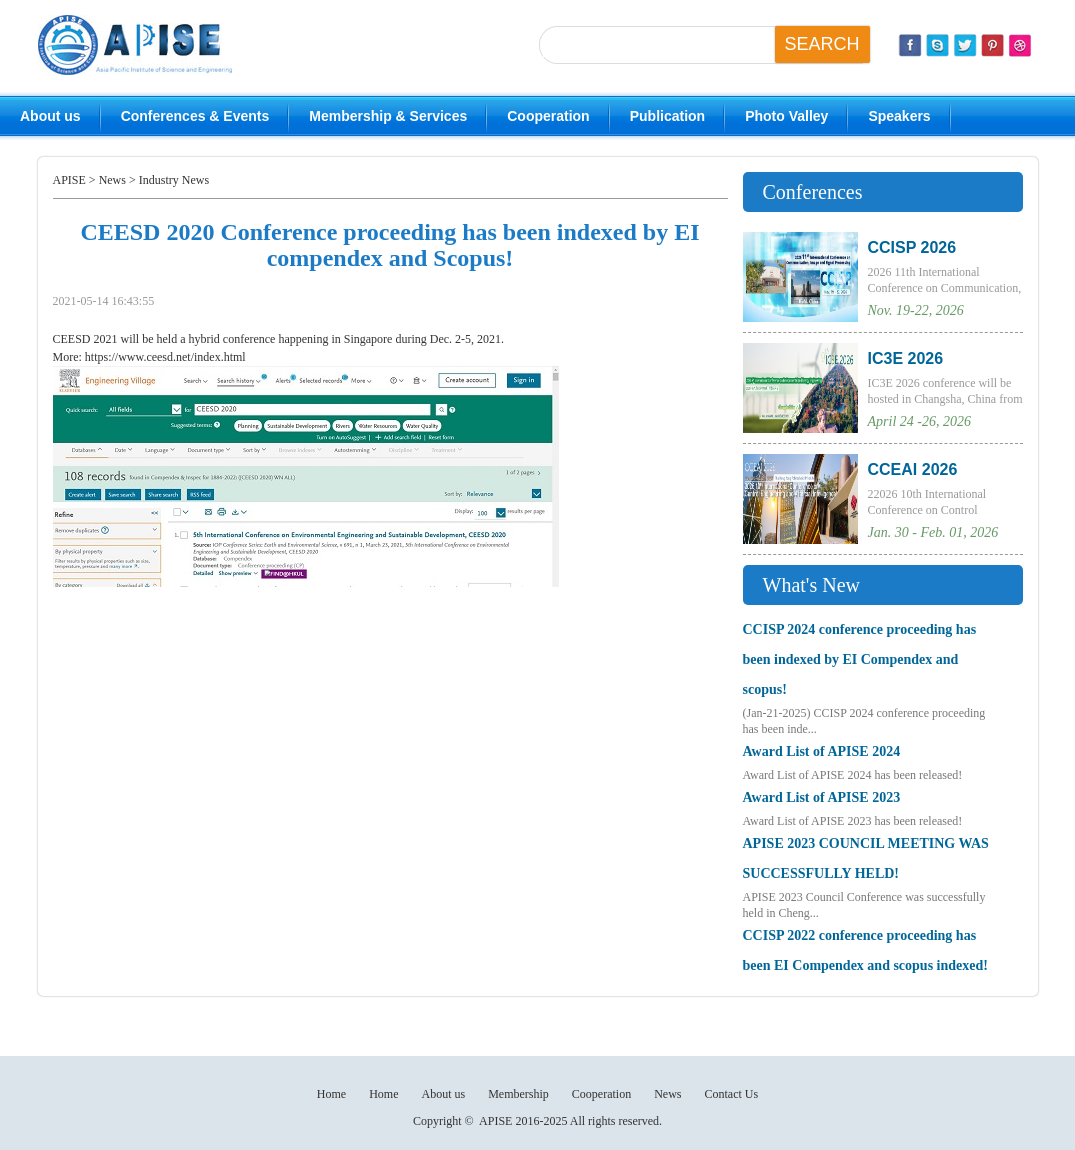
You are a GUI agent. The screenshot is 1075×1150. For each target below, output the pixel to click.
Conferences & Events (195, 116)
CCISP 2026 (912, 247)
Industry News (174, 180)
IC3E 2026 (906, 358)
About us (50, 116)
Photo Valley (786, 116)
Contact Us (731, 1094)
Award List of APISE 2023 (822, 797)
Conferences (813, 192)
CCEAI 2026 (913, 469)
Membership (518, 1094)
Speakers (899, 116)
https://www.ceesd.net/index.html (164, 357)
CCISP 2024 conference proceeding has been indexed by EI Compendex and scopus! (860, 659)
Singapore (368, 339)
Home (331, 1094)
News (112, 180)
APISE (69, 180)
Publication (667, 116)
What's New (811, 585)
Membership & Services (388, 116)
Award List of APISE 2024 (822, 751)
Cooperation (548, 116)
